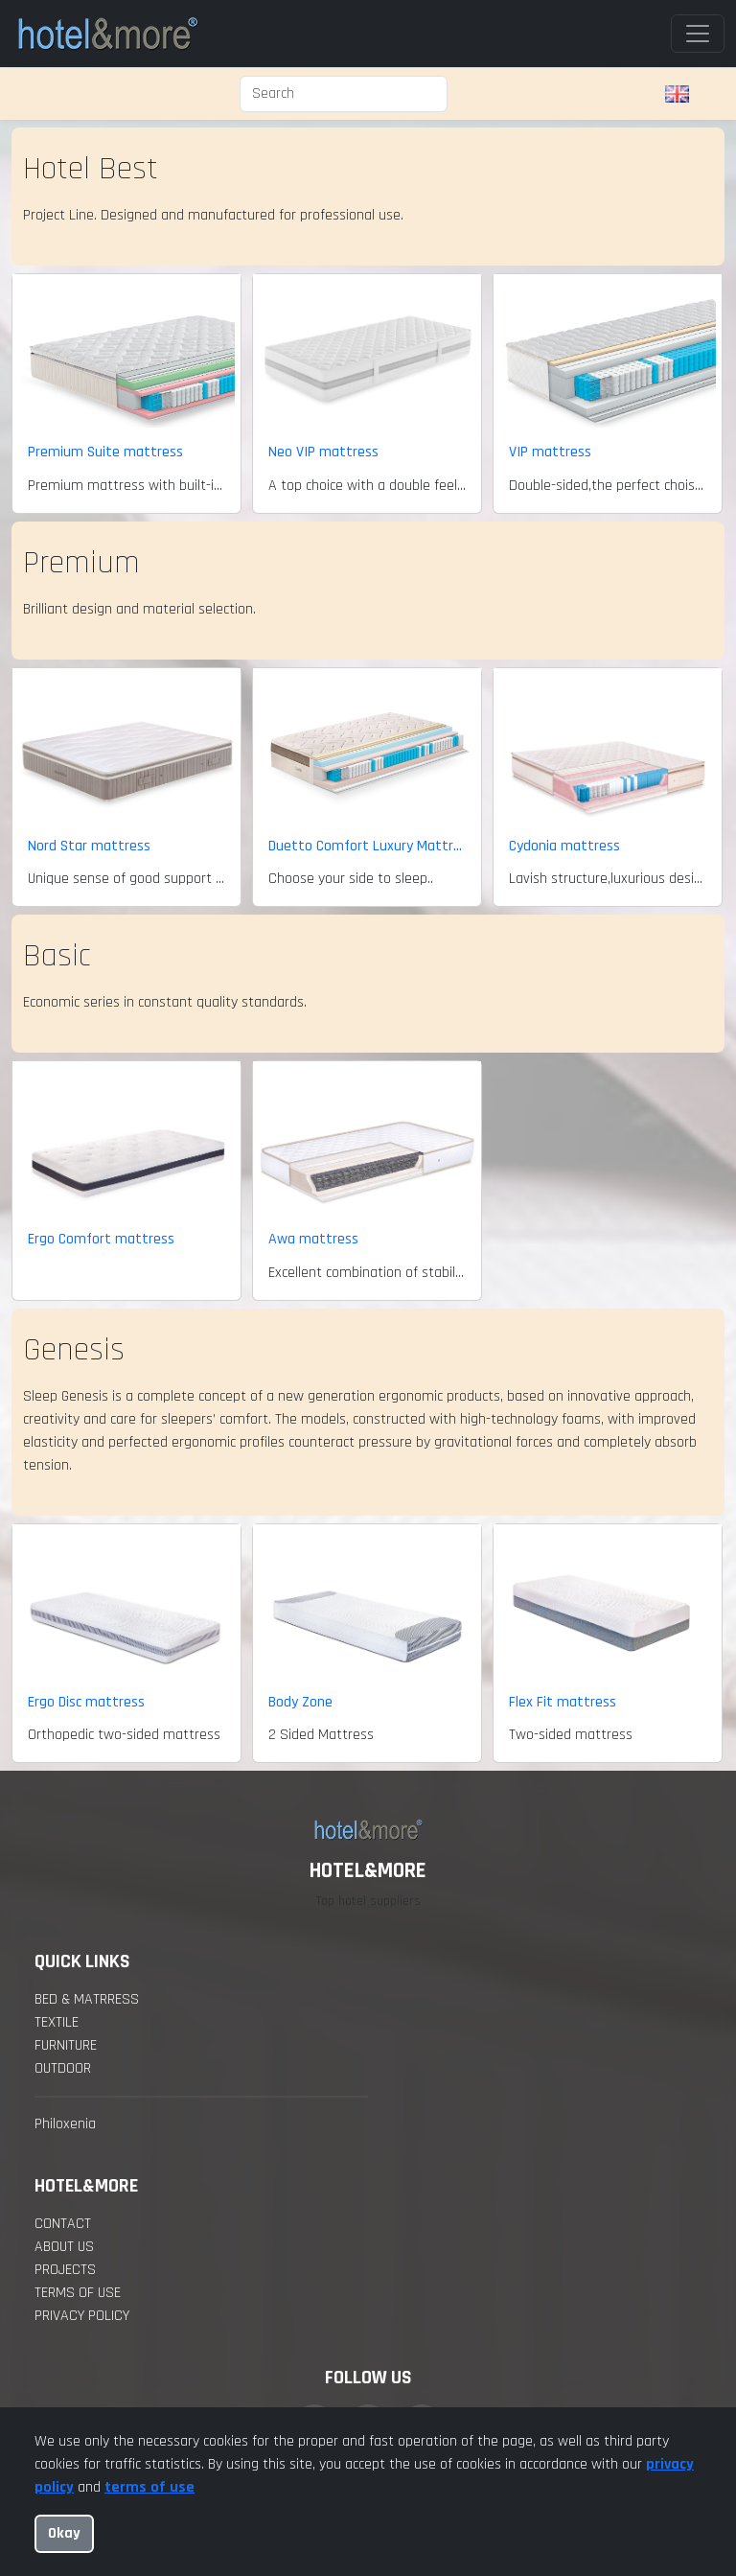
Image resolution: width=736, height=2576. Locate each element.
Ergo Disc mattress (86, 1702)
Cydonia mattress (564, 846)
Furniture (65, 2045)
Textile (56, 2022)
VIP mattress (550, 452)
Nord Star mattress (89, 846)
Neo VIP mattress (323, 452)
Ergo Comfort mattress (101, 1239)
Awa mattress (313, 1239)
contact (62, 2224)
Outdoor (62, 2068)
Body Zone (300, 1702)
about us (64, 2247)
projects (65, 2270)
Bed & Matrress (86, 1999)
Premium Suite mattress (105, 452)
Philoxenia (65, 2124)
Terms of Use (77, 2293)
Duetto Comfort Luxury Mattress (367, 846)
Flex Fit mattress (562, 1702)
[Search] (344, 94)
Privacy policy (81, 2316)
